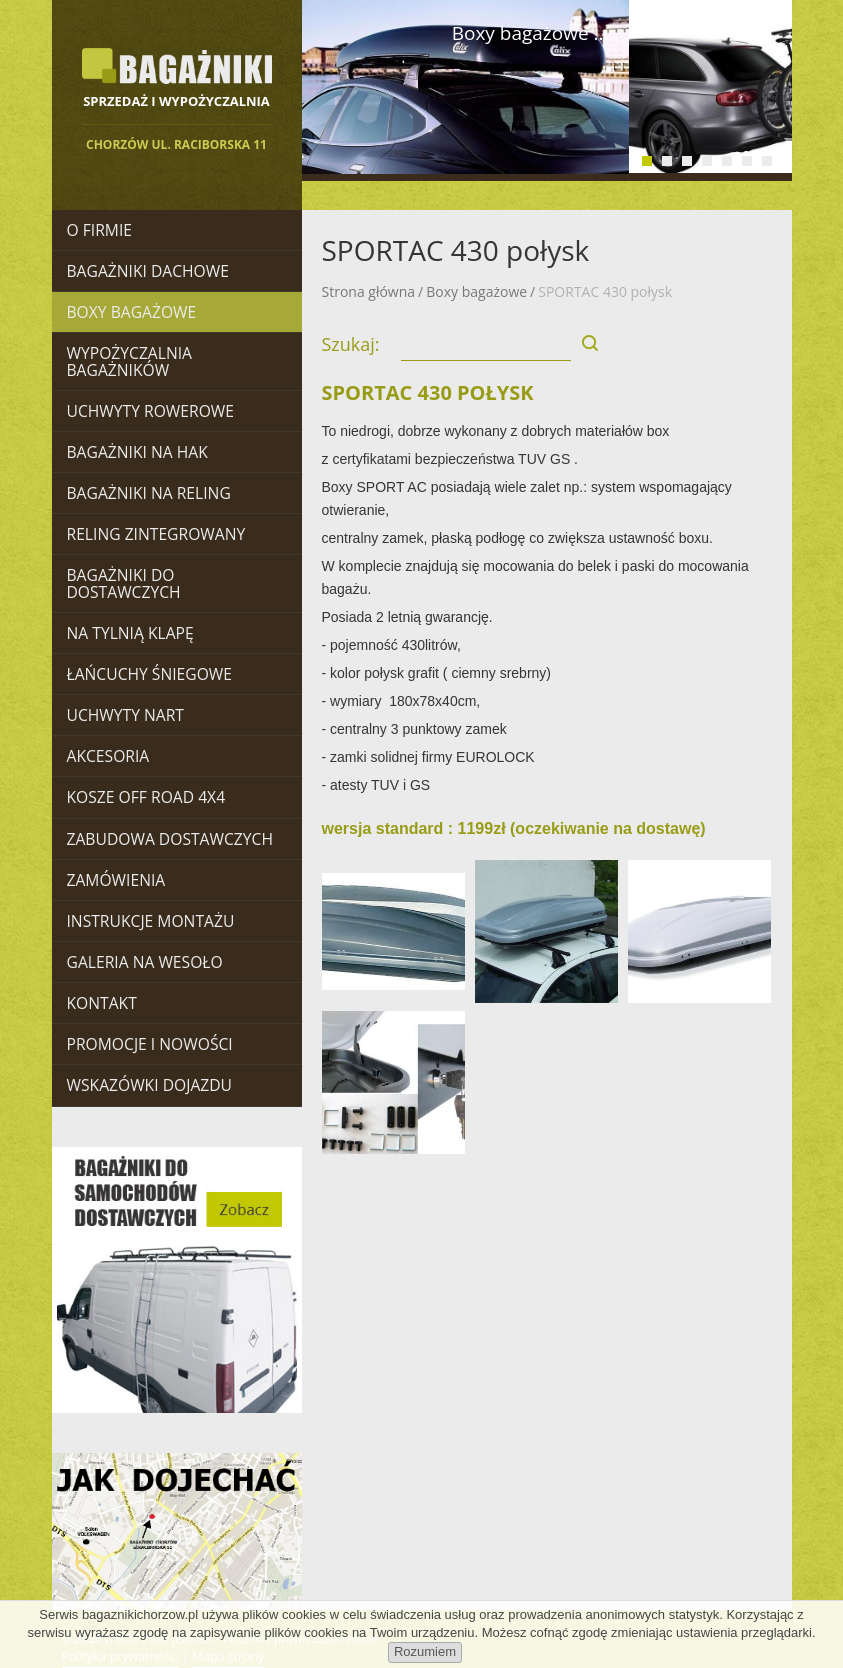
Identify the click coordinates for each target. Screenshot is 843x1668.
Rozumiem (425, 1651)
